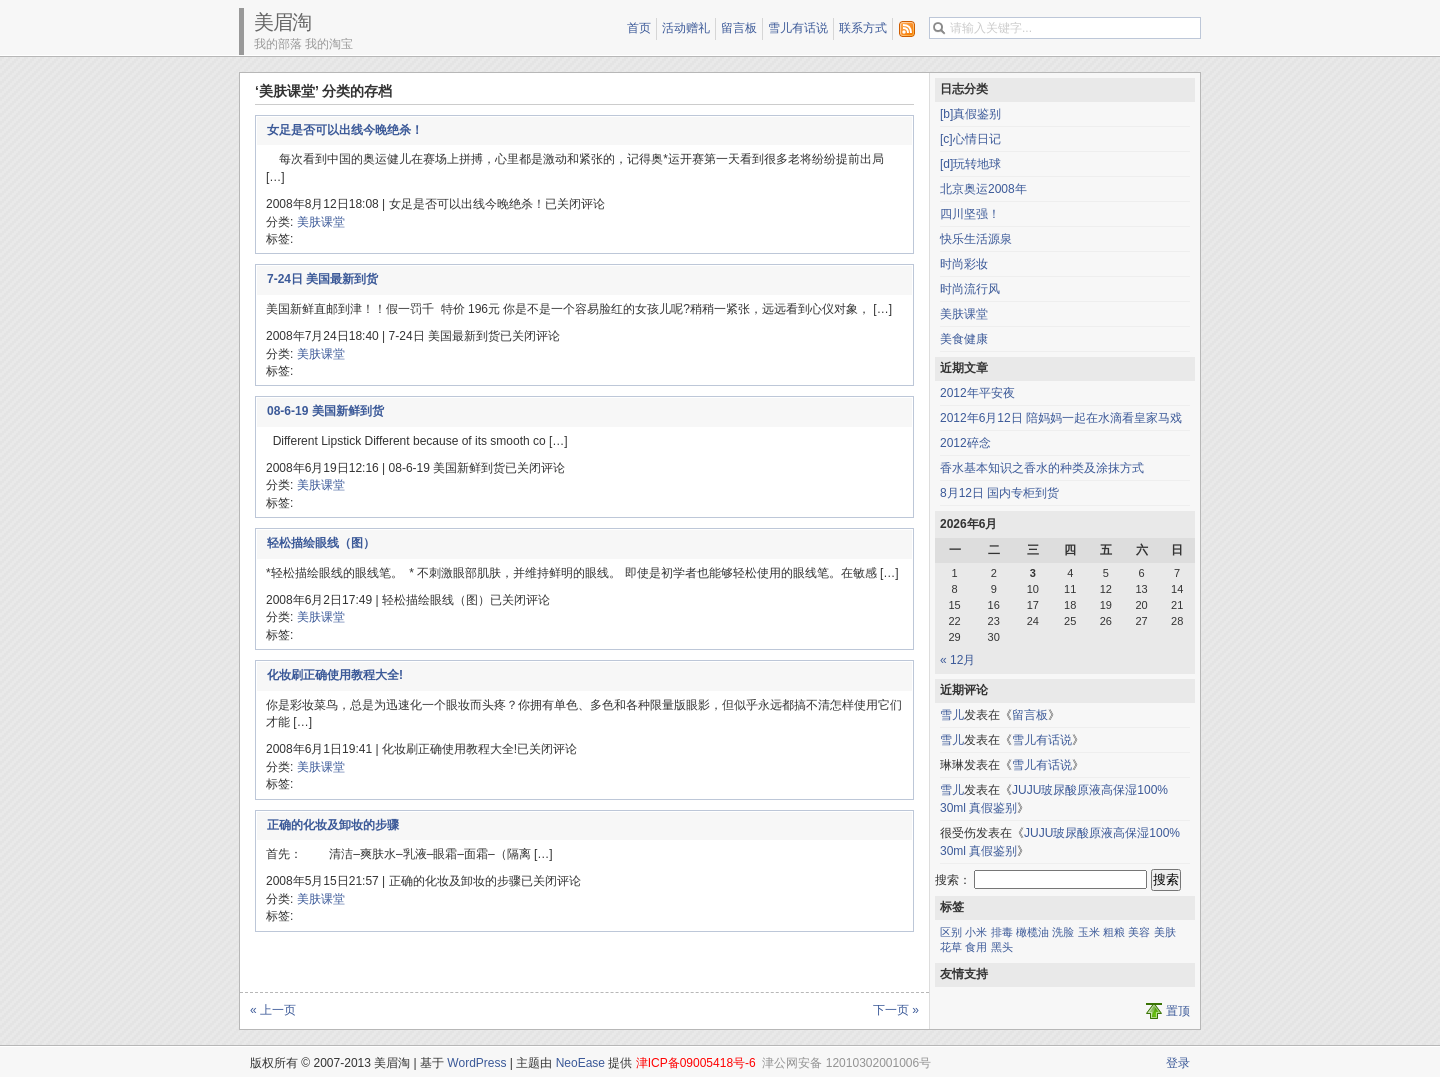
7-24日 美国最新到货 (322, 279)
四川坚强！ (970, 214)
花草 (951, 947)
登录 (1178, 1063)
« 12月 (957, 660)
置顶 (1178, 1011)
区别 (951, 932)
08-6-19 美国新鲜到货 (325, 411)
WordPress (476, 1063)
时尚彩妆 (964, 264)
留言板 (739, 28)
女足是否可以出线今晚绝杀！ (345, 130)
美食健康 (964, 339)
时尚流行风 (970, 289)
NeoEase (580, 1063)
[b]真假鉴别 (970, 114)
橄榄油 (1032, 932)
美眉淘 (282, 22)
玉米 (1089, 932)
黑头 (1002, 947)
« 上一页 (273, 1010)
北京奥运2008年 (983, 189)
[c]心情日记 (970, 139)
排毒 (1002, 932)
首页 (639, 28)
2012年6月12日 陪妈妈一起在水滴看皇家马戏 (1061, 418)
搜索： (953, 880)
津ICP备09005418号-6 (696, 1063)
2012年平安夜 (977, 393)
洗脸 (1063, 932)
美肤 (1165, 932)
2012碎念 (965, 443)
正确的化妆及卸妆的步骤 (333, 825)
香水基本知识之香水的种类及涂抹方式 (1042, 468)
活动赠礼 (686, 28)
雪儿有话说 (798, 28)
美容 (1139, 932)
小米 (976, 932)
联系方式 (863, 28)
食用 (976, 947)
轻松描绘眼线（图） (321, 543)
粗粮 (1114, 932)
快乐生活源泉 (976, 239)
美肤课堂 (321, 222)
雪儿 (952, 715)
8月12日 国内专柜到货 (999, 493)
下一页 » (896, 1010)
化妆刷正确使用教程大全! (335, 675)
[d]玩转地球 (970, 164)
